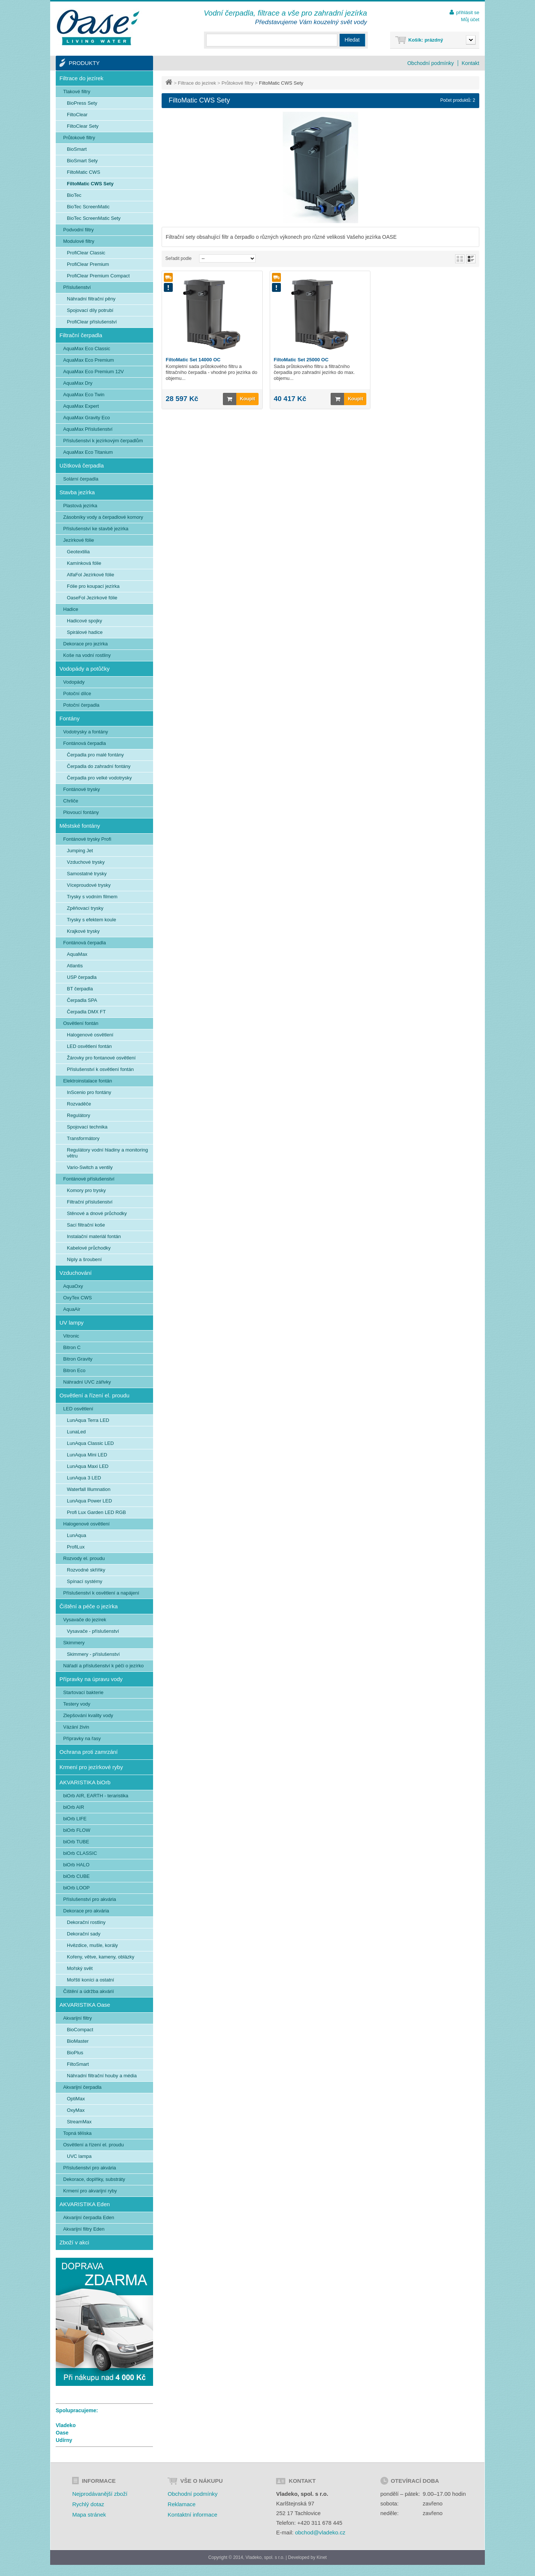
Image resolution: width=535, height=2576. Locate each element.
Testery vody (76, 1704)
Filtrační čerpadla (80, 335)
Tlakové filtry (76, 91)
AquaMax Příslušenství (88, 429)
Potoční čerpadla (81, 705)
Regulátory (78, 1115)
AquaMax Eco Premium (88, 360)
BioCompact (80, 2029)
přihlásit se (467, 12)
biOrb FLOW (76, 1830)
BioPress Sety (82, 103)
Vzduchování (75, 1273)
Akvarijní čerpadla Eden (88, 2217)
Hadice (70, 609)
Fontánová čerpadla (84, 743)
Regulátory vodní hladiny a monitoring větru (107, 1153)
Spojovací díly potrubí (90, 310)
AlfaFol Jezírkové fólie (90, 574)
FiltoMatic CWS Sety (90, 183)
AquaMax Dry (78, 383)
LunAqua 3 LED (84, 1478)
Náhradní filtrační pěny (91, 299)
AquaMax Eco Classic (86, 348)
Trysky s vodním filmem (92, 896)
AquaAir (71, 1309)
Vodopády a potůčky (84, 668)
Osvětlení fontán (80, 1023)
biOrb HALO (76, 1864)
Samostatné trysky (87, 873)
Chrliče (70, 801)
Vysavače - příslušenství (93, 1631)
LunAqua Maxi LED (87, 1466)
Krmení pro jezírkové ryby (91, 1767)
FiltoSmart (78, 2064)
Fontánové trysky (81, 789)
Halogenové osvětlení (90, 1035)
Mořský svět (80, 1968)
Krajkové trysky (83, 931)
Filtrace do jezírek (197, 83)
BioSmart (77, 149)
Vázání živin (76, 1727)
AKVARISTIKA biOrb (84, 1782)
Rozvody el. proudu (84, 1558)
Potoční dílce (77, 693)
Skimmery (74, 1642)
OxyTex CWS (77, 1297)
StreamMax (79, 2121)
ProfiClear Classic (86, 252)
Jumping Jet (80, 850)
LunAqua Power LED (89, 1501)
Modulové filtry (78, 241)
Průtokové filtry (237, 83)
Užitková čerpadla (81, 465)
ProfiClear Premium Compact (98, 276)
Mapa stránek (89, 2514)
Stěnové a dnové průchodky (97, 1213)
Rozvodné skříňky (86, 1570)
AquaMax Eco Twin (83, 394)
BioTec (74, 195)
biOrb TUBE (76, 1841)
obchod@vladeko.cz (320, 2532)
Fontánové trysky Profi (87, 839)
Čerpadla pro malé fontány (95, 755)
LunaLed (76, 1431)
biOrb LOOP (76, 1888)
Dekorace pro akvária (86, 1911)
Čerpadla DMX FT (86, 1012)
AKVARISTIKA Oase (84, 2005)
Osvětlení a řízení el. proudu (94, 1395)
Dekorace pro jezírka (85, 644)
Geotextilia (78, 551)
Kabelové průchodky (89, 1248)
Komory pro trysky (86, 1190)
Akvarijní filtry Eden (83, 2229)
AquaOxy (73, 1286)
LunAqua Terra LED (88, 1420)
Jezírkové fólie (78, 540)
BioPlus (75, 2052)
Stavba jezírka (77, 492)
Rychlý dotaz (88, 2504)
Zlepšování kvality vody (88, 1715)
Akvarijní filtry (77, 2018)
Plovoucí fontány (81, 812)
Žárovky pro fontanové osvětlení (101, 1058)
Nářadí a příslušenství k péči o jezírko (103, 1665)
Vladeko (66, 2425)
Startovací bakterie (83, 1692)
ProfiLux (76, 1547)
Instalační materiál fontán (94, 1236)
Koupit (239, 399)
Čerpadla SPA (82, 1000)
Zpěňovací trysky (85, 908)
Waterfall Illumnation (88, 1489)
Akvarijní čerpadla (82, 2087)
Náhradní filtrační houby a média (102, 2075)
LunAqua (76, 1535)
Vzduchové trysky (86, 862)
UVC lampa (79, 2156)
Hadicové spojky (84, 620)
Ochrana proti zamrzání (88, 1752)
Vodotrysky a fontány (85, 732)
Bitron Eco (74, 1370)
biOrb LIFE (75, 1818)
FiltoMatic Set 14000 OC (193, 359)
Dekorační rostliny (86, 1922)
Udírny (64, 2440)
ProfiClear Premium (88, 264)
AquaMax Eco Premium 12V (93, 371)
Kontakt (470, 63)
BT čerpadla (80, 988)
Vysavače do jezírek (84, 1619)
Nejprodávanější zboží (99, 2494)
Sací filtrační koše (86, 1225)
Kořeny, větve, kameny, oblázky (100, 1957)
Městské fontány (79, 826)
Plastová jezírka (80, 505)
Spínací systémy (84, 1581)
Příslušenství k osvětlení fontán (100, 1069)
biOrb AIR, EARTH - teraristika (95, 1795)
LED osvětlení (78, 1408)
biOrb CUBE (76, 1876)
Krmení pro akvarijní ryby (90, 2191)
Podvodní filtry (78, 229)
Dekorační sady (83, 1934)
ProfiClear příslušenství (92, 322)
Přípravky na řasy (82, 1738)
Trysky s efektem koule (91, 919)
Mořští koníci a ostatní (90, 1980)
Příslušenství (77, 287)
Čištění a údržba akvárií (88, 1991)
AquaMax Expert (81, 406)
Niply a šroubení (84, 1259)
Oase (62, 2433)
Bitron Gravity (78, 1359)
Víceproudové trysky (89, 885)
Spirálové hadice (85, 632)
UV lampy (71, 1322)
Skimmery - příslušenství (93, 1654)
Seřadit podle (178, 258)
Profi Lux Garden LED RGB (96, 1512)
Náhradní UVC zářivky (87, 1382)
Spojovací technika (87, 1127)
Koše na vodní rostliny (87, 655)
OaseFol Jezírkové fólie (92, 597)
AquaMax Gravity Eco (86, 417)
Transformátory (83, 1138)
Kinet (322, 2557)
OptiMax (76, 2098)
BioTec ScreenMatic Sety (94, 218)
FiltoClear (77, 114)
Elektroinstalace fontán (87, 1081)
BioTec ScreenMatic (88, 206)
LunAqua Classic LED (90, 1443)
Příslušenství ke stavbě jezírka (96, 528)
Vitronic (71, 1336)
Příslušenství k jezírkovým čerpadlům (103, 440)
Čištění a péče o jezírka (88, 1606)
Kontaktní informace (192, 2514)
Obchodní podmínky (430, 63)
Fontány (69, 718)
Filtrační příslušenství (90, 1202)
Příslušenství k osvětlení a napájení (101, 1593)
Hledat (352, 40)
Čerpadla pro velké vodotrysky (99, 778)
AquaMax (77, 954)
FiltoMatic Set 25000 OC (301, 359)
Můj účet (470, 19)
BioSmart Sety (82, 160)
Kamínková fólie (84, 563)
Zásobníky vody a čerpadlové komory (103, 517)
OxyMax (76, 2110)
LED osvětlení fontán (89, 1046)
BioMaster (78, 2041)
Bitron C (72, 1347)
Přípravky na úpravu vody (91, 1679)
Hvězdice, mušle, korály (92, 1945)
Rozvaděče (79, 1104)
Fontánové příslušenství (88, 1179)
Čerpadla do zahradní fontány (98, 766)
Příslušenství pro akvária (89, 1899)
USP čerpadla (82, 977)
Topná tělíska (77, 2133)
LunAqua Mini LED (87, 1455)
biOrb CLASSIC (80, 1853)
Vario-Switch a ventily (90, 1167)
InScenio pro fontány (89, 1092)
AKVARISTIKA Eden (84, 2204)
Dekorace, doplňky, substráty (94, 2179)
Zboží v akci (74, 2242)
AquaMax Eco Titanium (88, 452)
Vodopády (74, 682)
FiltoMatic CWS (83, 172)
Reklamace (181, 2504)
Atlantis (75, 965)
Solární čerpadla (80, 479)
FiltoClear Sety (82, 126)
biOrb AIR (73, 1807)
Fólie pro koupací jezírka (93, 586)
